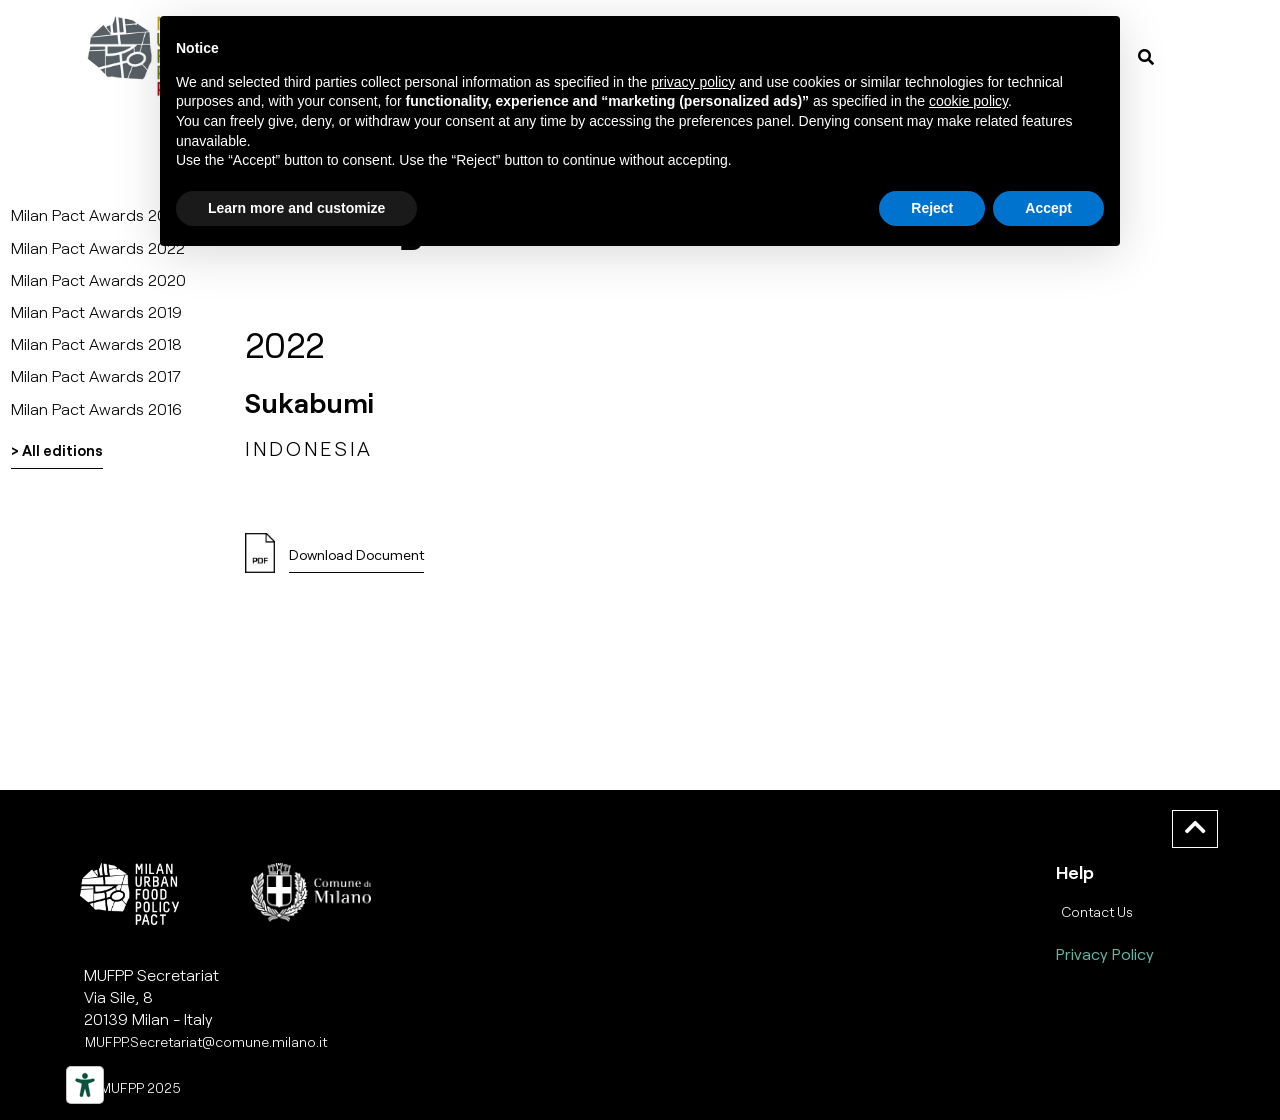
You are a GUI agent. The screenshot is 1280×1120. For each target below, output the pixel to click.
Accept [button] (1048, 208)
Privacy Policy (1105, 953)
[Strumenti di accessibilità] (85, 1085)
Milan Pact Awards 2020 (98, 279)
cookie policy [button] (968, 101)
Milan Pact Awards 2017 (96, 375)
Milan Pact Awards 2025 (98, 214)
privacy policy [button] (693, 82)
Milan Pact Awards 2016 (96, 408)
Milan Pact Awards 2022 (98, 247)
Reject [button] (932, 208)
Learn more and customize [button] (296, 208)
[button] (356, 560)
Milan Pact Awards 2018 (96, 343)
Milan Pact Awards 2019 (96, 311)
